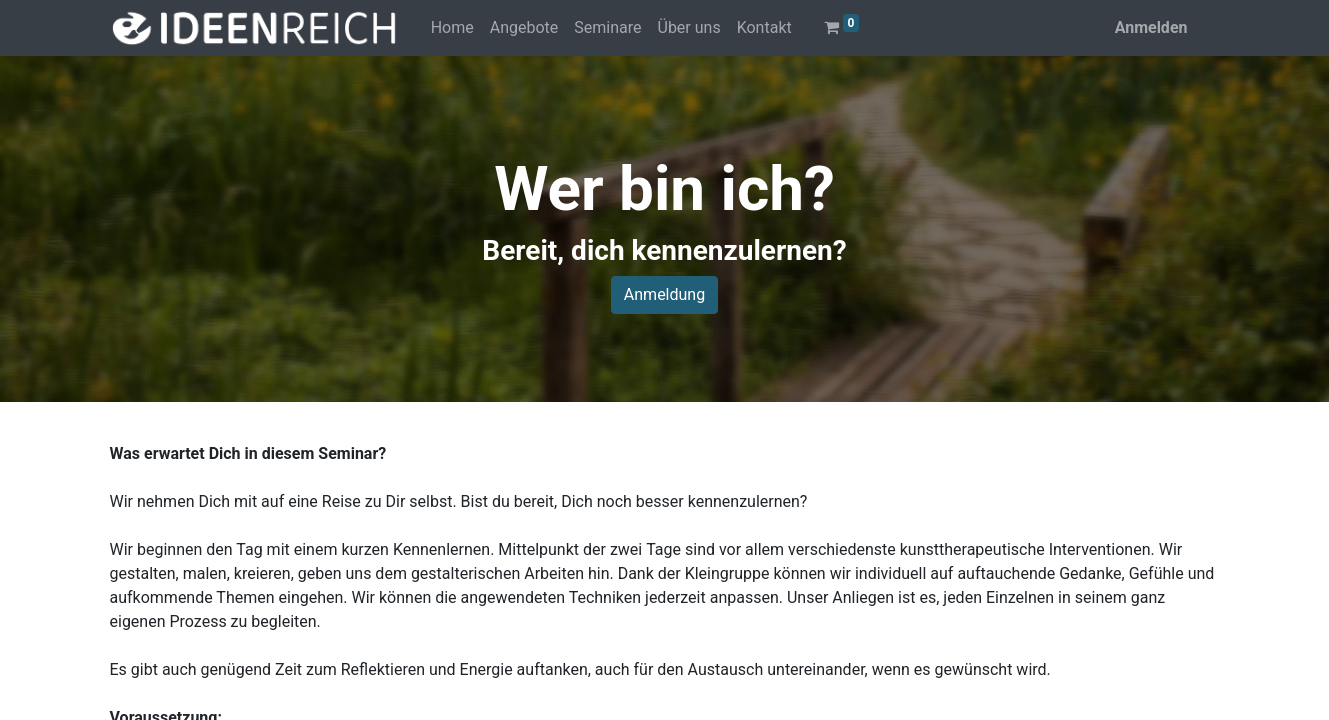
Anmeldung (664, 294)
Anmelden (1151, 27)
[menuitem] (452, 28)
